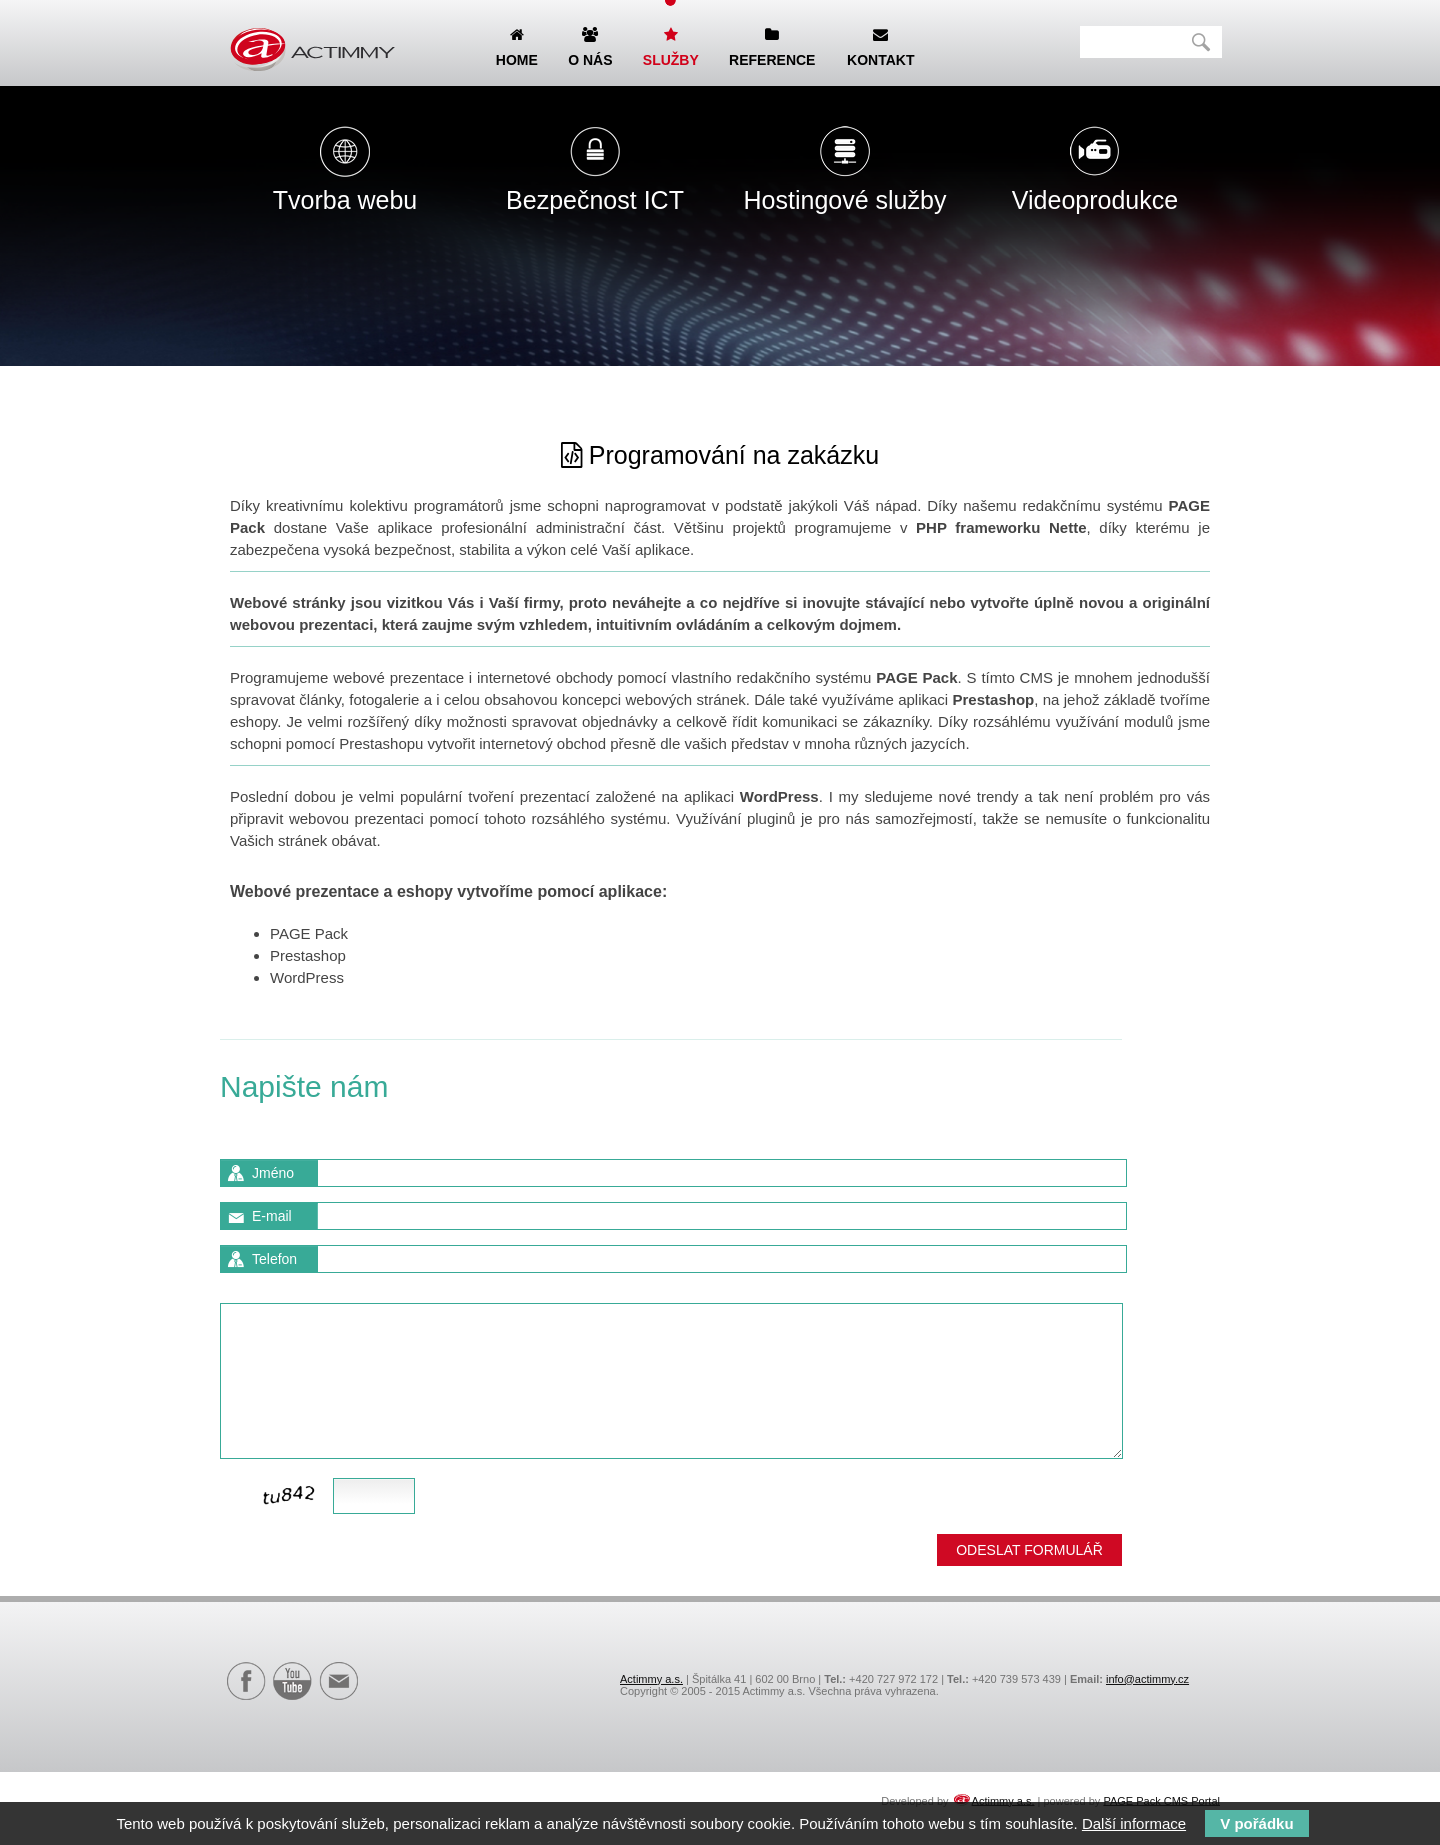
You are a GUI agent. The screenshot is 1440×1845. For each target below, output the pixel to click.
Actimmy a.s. (651, 1679)
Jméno (273, 1173)
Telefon (274, 1259)
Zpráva (274, 1287)
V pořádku (1256, 1823)
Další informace (1134, 1823)
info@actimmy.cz (1147, 1679)
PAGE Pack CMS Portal (1161, 1800)
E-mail (272, 1216)
